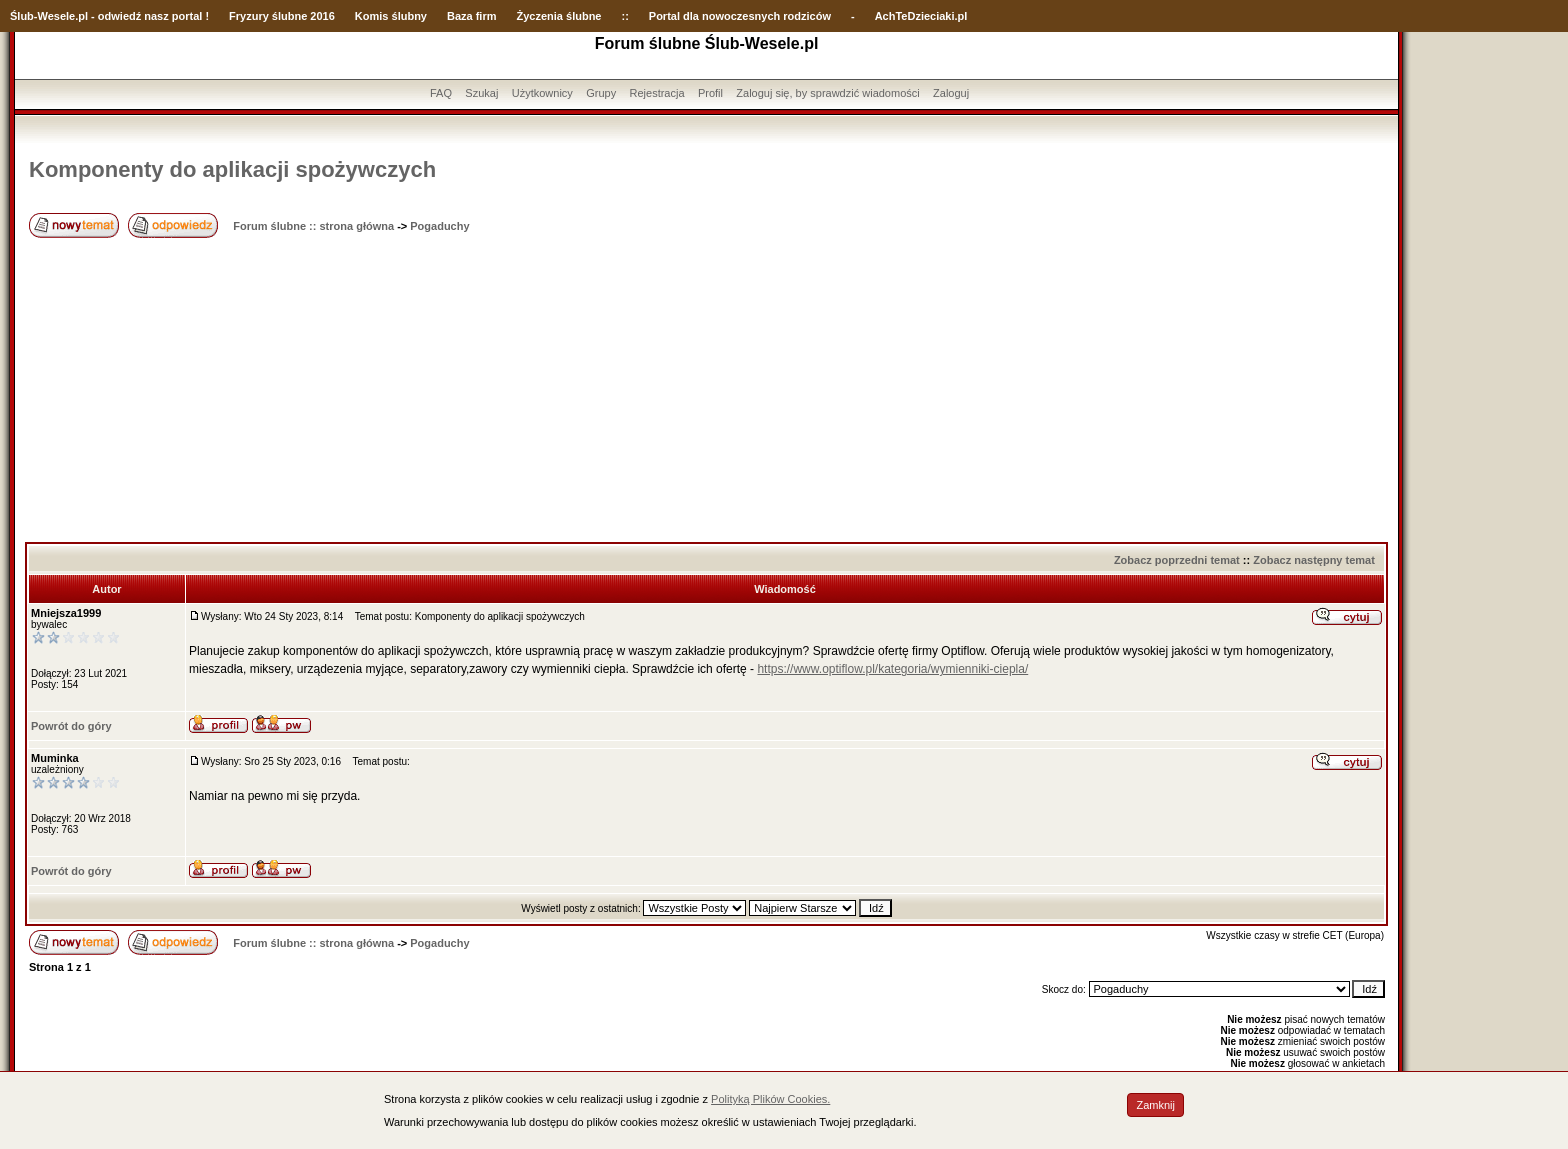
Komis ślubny (391, 16)
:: (624, 16)
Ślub (22, 16)
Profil (710, 93)
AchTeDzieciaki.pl (921, 16)
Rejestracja (657, 93)
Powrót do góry (71, 726)
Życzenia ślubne (559, 16)
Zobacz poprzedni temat (1177, 560)
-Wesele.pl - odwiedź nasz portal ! (121, 16)
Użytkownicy (542, 93)
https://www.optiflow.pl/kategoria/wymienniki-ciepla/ (892, 669)
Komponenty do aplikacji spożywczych (232, 169)
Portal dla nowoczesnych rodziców (740, 16)
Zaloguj (951, 93)
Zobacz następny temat (1314, 560)
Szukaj (481, 93)
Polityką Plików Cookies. (770, 1099)
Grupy (601, 93)
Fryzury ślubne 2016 (282, 16)
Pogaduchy (439, 226)
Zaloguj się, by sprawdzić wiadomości (827, 93)
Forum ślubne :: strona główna (313, 226)
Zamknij (1155, 1105)
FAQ (441, 93)
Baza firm (472, 16)
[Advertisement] (707, 392)
